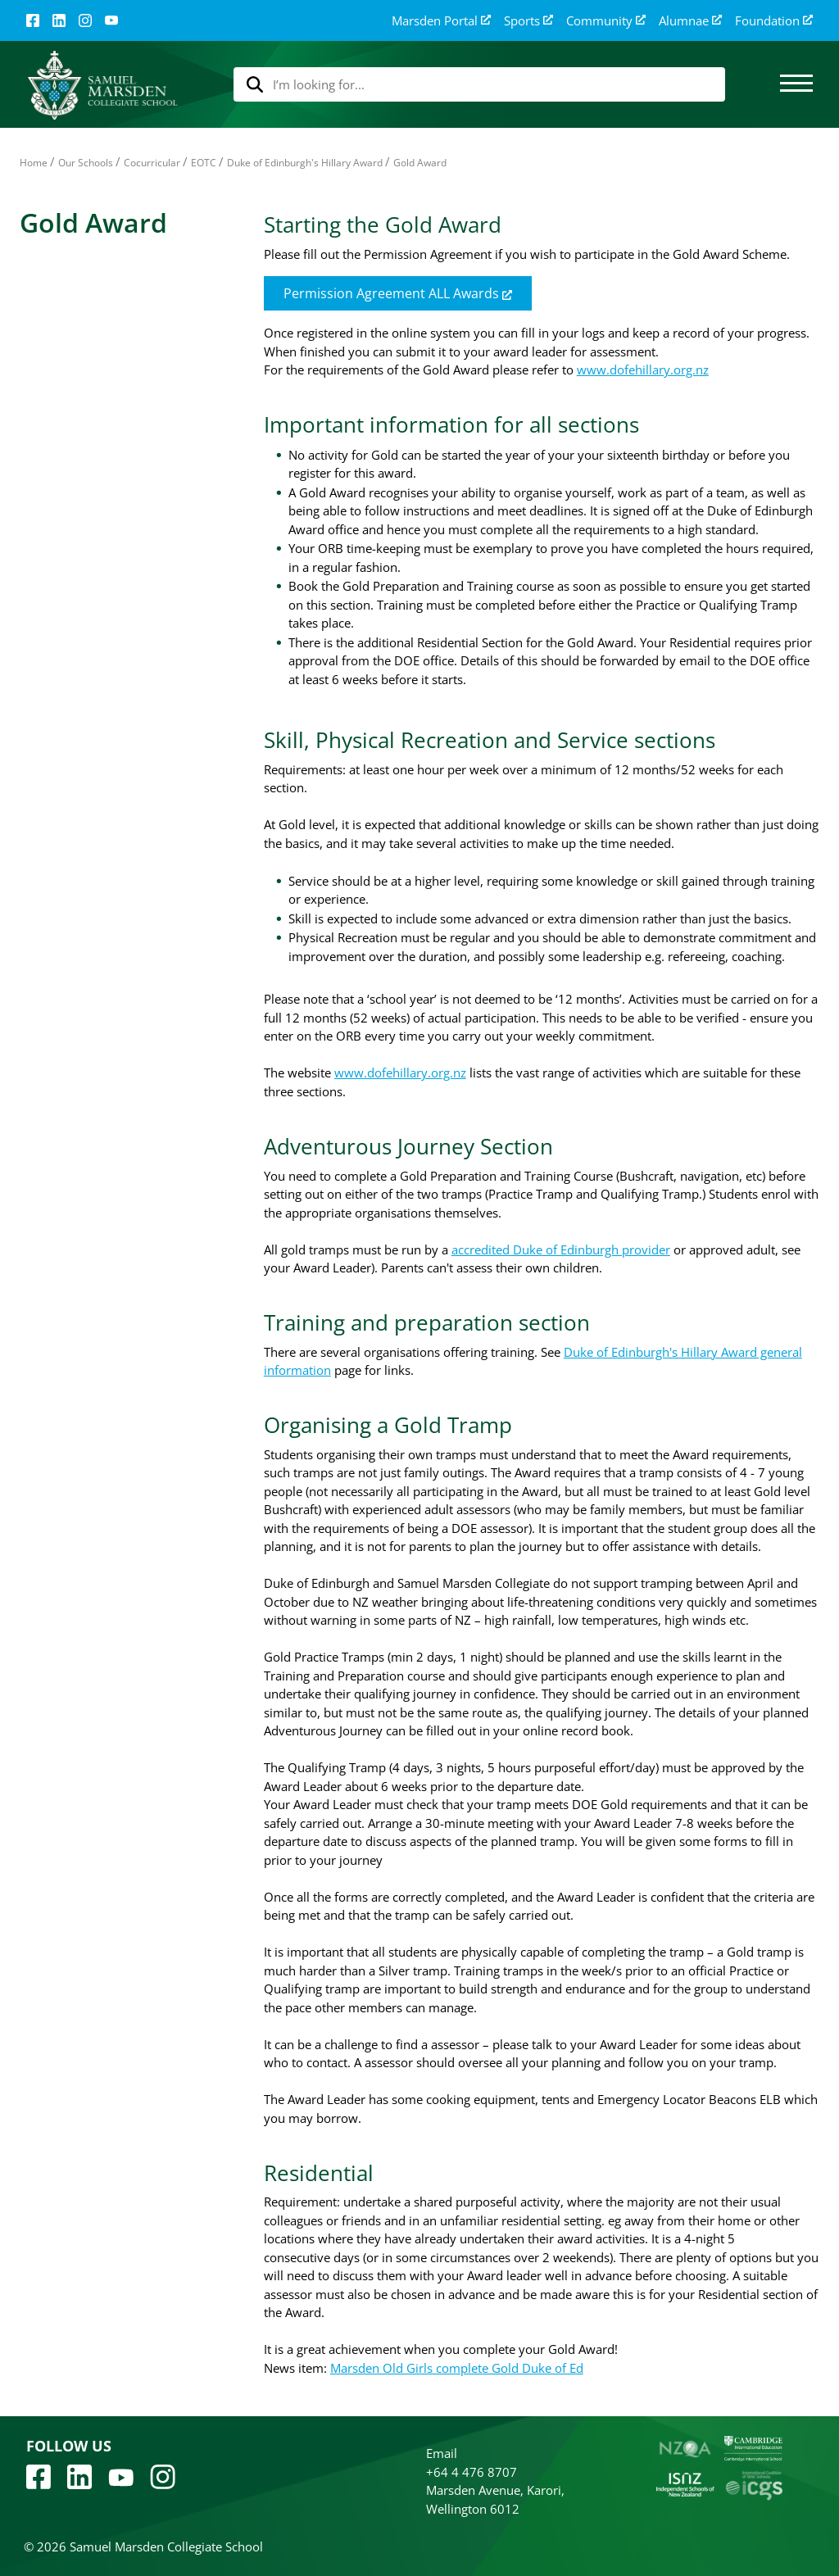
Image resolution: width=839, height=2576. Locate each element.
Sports (528, 21)
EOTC (203, 163)
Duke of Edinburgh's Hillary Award (305, 163)
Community (606, 21)
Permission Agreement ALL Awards (397, 293)
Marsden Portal (441, 21)
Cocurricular (152, 163)
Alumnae (690, 21)
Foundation (774, 21)
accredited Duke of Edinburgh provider (560, 1249)
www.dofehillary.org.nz (643, 369)
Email (441, 2453)
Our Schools (85, 163)
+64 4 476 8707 (471, 2472)
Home (34, 163)
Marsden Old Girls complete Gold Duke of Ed (456, 2368)
